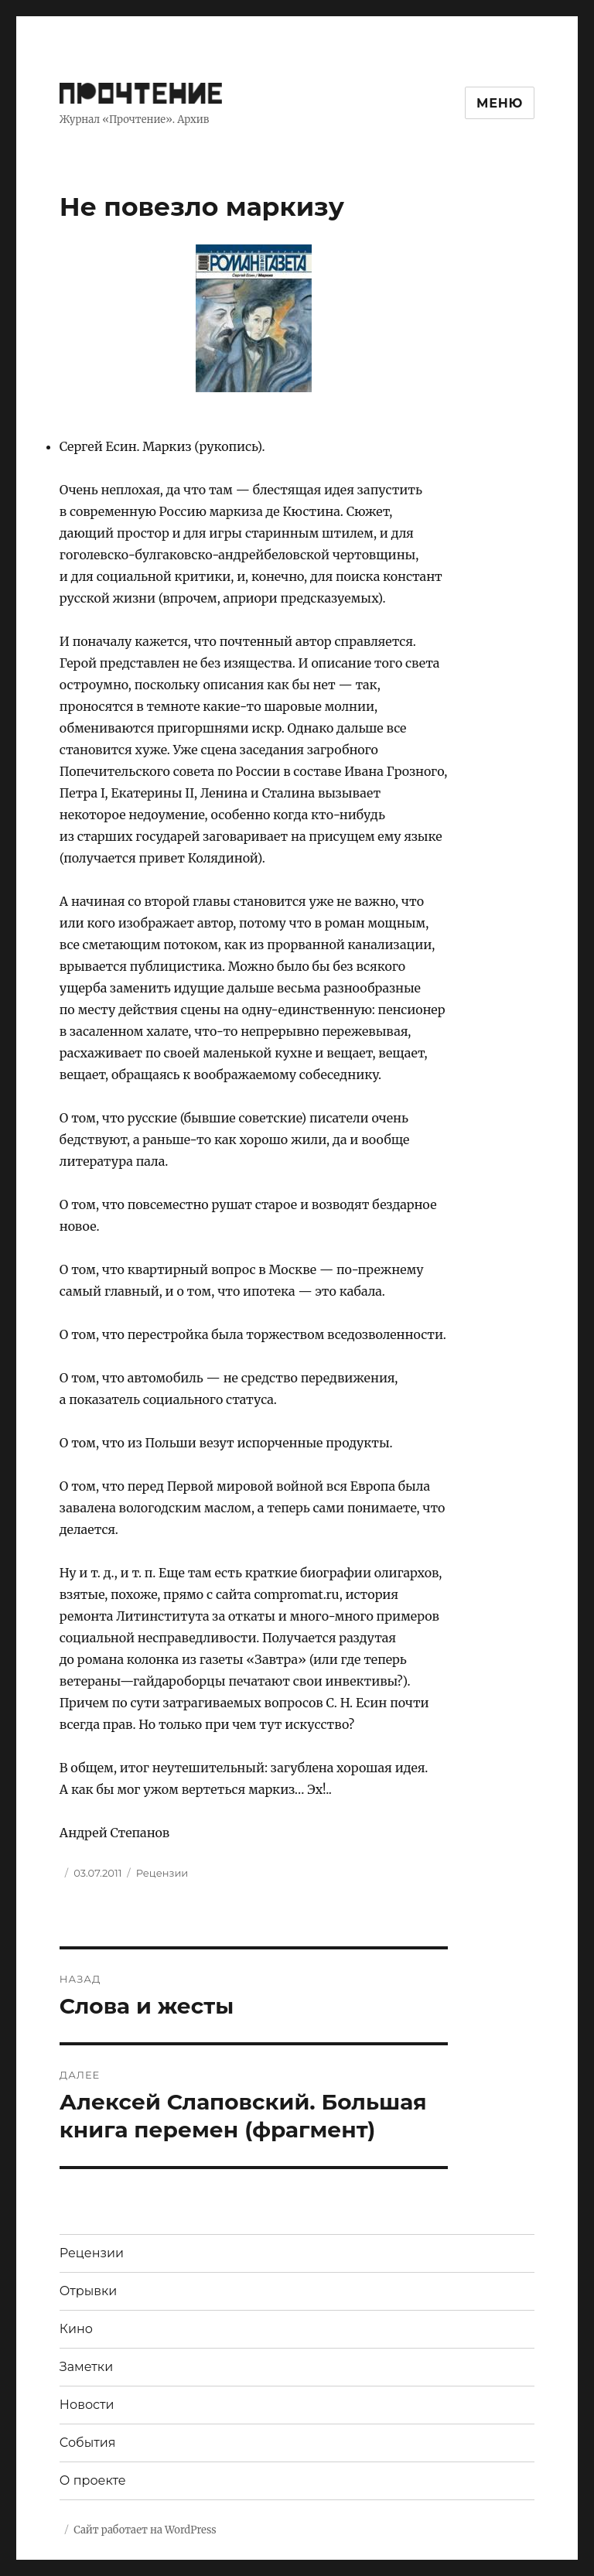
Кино (76, 2328)
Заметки (86, 2366)
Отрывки (89, 2291)
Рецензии (162, 1873)
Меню (499, 103)
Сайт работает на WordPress (144, 2530)
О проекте (93, 2480)
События (88, 2442)
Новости (87, 2404)
